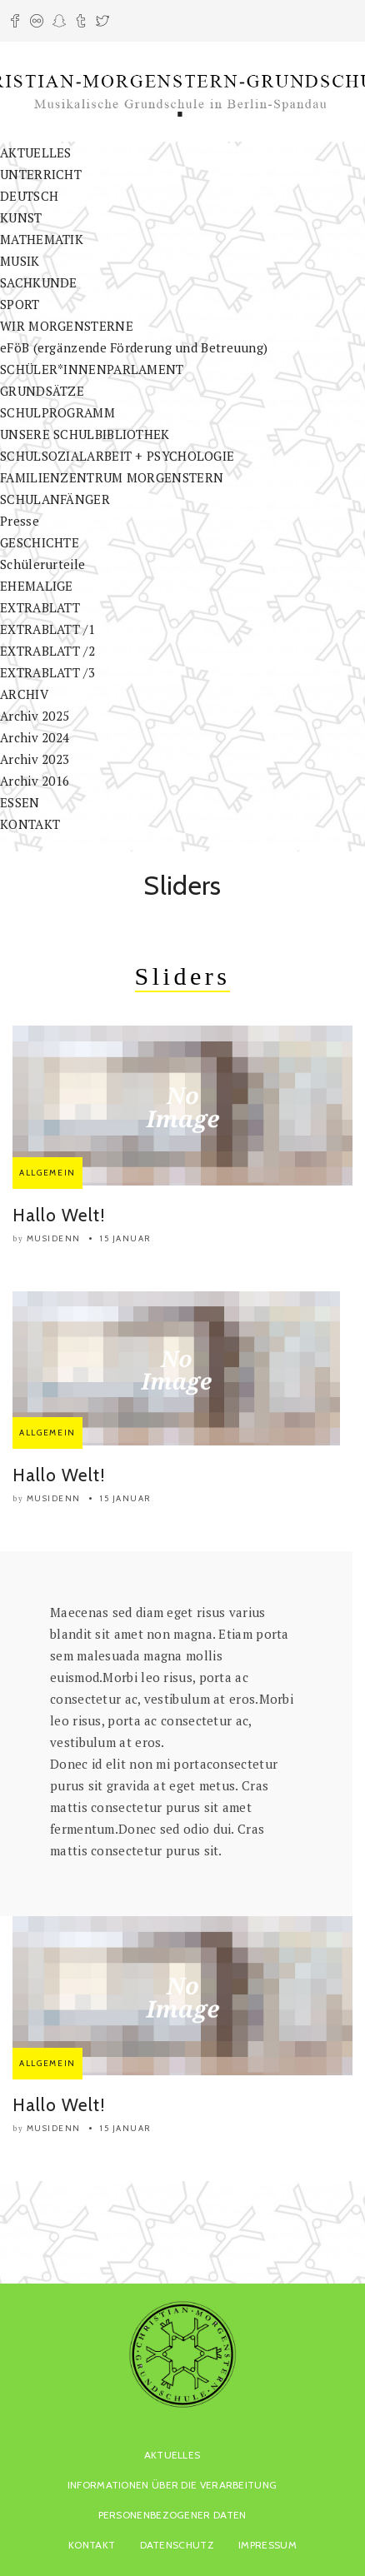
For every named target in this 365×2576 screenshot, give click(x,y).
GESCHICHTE (39, 542)
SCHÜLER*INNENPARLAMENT (92, 369)
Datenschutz (177, 2545)
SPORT (20, 304)
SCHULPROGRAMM (57, 412)
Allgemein (47, 1172)
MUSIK (20, 260)
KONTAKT (30, 824)
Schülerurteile (42, 564)
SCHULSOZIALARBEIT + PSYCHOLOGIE (117, 455)
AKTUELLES (36, 152)
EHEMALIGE (36, 585)
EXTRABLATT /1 (47, 629)
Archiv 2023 (34, 759)
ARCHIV (24, 694)
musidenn (54, 1238)
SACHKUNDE (39, 282)
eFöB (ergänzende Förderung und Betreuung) (134, 347)
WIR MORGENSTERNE (66, 325)
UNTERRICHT (41, 174)
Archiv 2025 (34, 715)
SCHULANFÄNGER (55, 499)
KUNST (21, 217)
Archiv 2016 (34, 780)
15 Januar (126, 1238)
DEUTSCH (29, 195)
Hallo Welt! (58, 1215)
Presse (19, 520)
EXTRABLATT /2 (47, 650)
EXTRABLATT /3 (47, 672)
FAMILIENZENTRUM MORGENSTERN (111, 477)
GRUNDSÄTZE (42, 390)
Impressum (267, 2545)
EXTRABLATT (40, 607)
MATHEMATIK (41, 239)
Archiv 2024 (34, 737)
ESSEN (20, 802)
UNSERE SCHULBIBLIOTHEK (85, 434)
